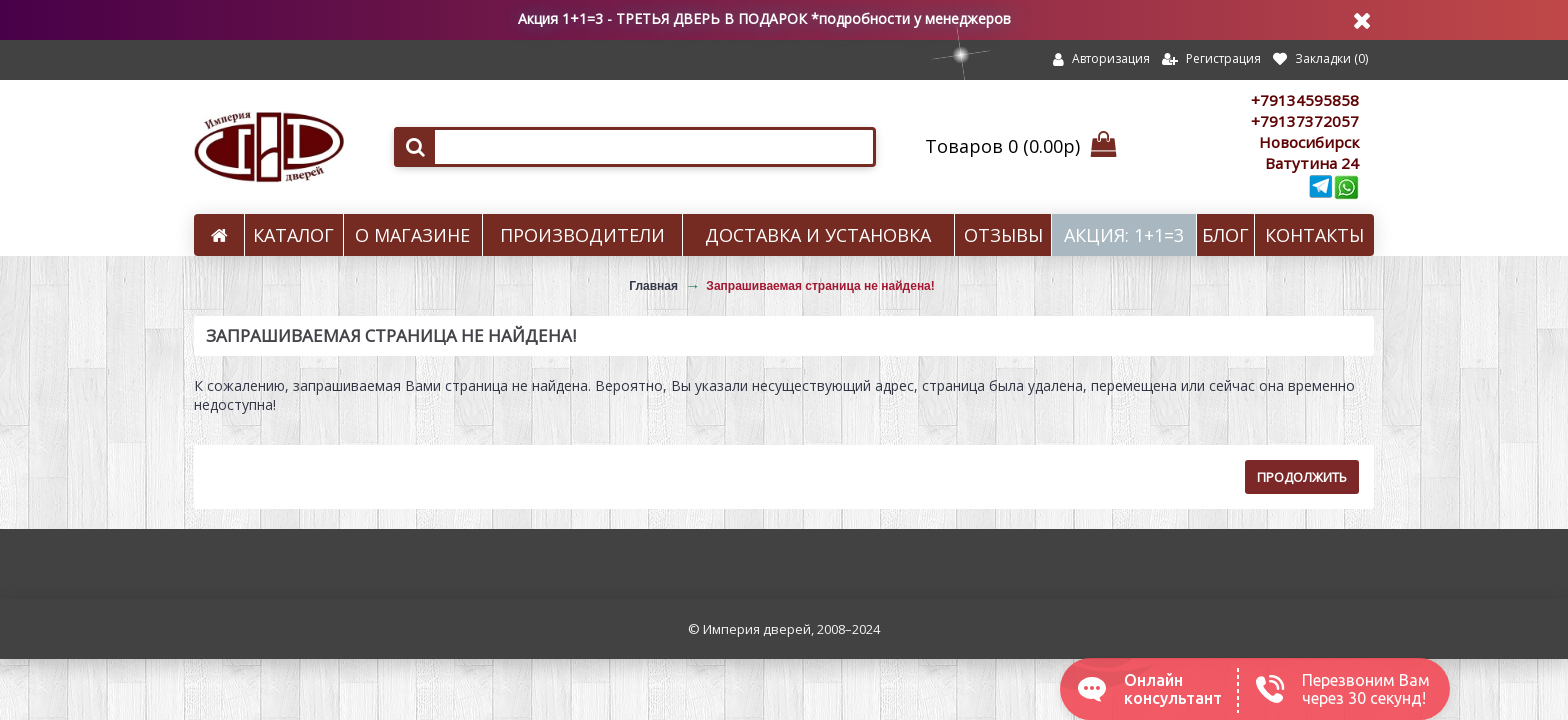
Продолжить (1302, 477)
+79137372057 (1305, 121)
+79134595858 (1305, 100)
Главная (653, 286)
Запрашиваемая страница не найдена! (820, 286)
